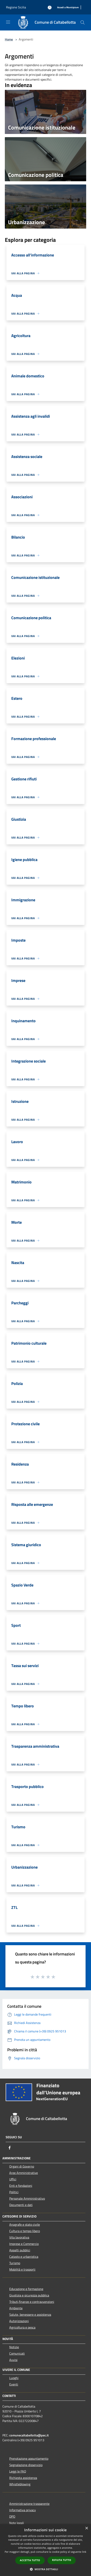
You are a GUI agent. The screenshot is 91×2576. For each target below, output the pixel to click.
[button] (45, 2569)
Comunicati (17, 2353)
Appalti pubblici (19, 2250)
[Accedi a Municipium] (68, 7)
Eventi (13, 2384)
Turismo (14, 2263)
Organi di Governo (21, 2166)
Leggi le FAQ (17, 2471)
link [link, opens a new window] (84, 2552)
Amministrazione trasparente (29, 2503)
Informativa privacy (22, 2510)
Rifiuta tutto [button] (61, 2560)
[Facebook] (10, 2148)
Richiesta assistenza (23, 2477)
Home (9, 39)
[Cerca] (82, 22)
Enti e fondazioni (20, 2185)
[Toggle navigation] (8, 22)
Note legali (16, 2522)
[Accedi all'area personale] (50, 7)
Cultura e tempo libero (24, 2231)
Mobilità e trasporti (22, 2269)
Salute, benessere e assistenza (30, 2314)
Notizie (14, 2347)
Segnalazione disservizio (25, 2465)
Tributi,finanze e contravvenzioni (31, 2301)
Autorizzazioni (19, 2321)
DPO (12, 2516)
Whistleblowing (19, 2484)
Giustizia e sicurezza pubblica (29, 2295)
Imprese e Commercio (24, 2243)
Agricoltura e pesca (22, 2327)
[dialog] (45, 2550)
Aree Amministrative (23, 2172)
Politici (14, 2192)
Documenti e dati (21, 2204)
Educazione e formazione (26, 2288)
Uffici (12, 2179)
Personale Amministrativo (27, 2198)
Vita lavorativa (19, 2237)
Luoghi (14, 2377)
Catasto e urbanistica (23, 2256)
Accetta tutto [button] (30, 2560)
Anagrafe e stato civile (24, 2224)
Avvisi (13, 2359)
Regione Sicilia (16, 7)
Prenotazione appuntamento (28, 2458)
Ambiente (16, 2308)
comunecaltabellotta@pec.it (29, 2435)
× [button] (86, 2528)
